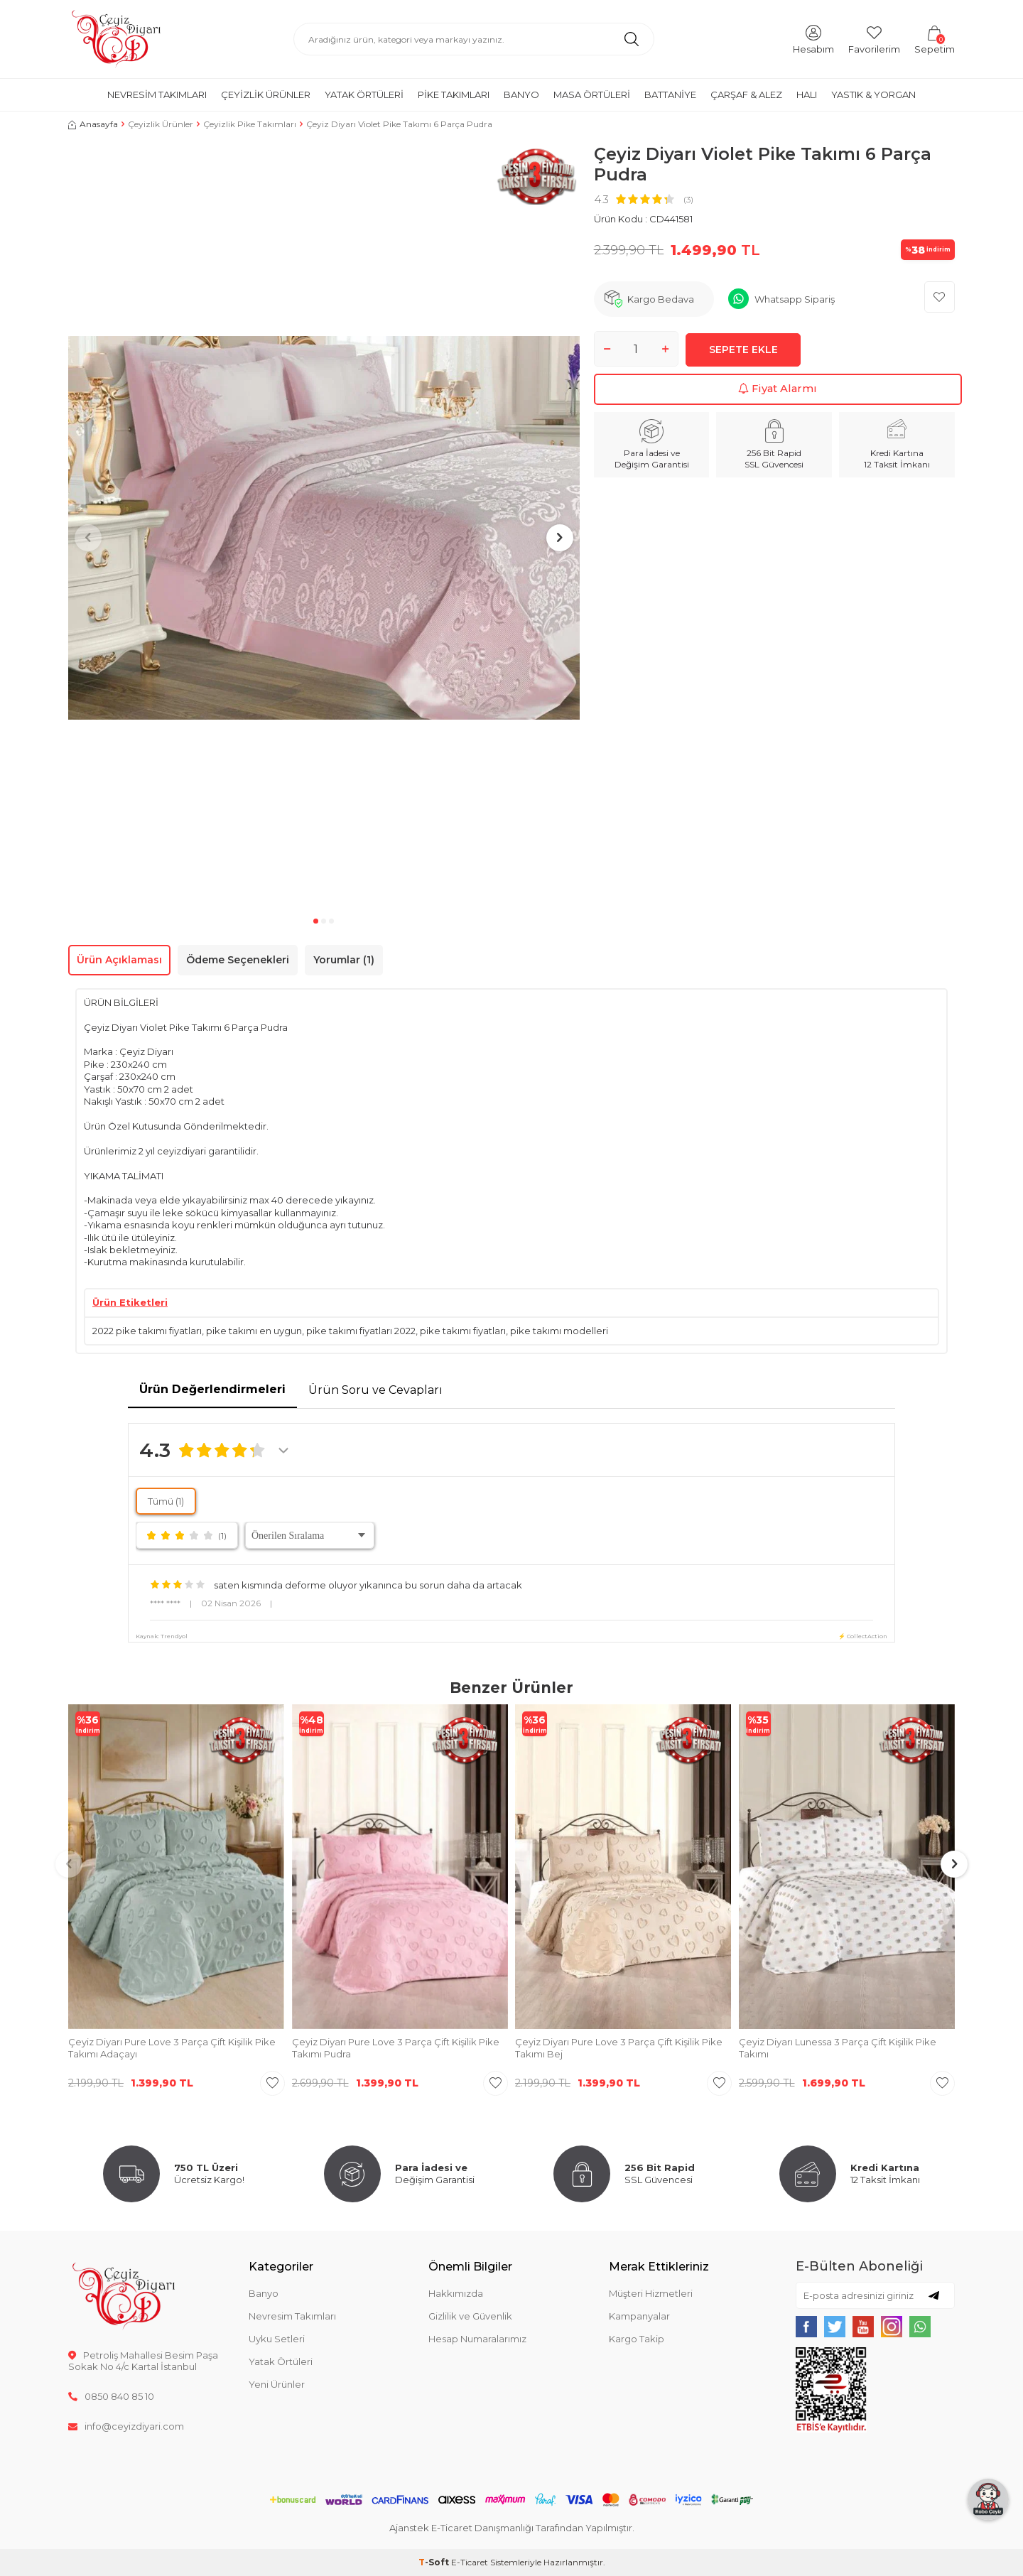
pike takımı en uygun (254, 1330)
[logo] (116, 39)
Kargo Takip (636, 2338)
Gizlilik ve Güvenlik (470, 2316)
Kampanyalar (639, 2316)
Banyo (521, 94)
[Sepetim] (934, 38)
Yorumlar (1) (343, 959)
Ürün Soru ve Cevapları (375, 1390)
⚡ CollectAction (862, 1636)
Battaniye (670, 94)
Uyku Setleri (277, 2338)
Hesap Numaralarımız (477, 2338)
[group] (324, 527)
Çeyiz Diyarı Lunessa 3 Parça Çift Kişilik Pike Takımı (837, 2048)
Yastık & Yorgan (873, 94)
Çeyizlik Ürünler (265, 94)
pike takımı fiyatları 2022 (361, 1330)
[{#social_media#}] (806, 2326)
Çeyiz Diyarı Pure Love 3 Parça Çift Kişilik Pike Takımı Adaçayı (172, 2048)
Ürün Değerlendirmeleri (212, 1389)
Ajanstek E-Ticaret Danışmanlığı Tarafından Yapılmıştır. (511, 2527)
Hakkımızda (455, 2293)
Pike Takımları (453, 94)
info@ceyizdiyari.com (126, 2426)
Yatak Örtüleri (364, 94)
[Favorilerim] (874, 38)
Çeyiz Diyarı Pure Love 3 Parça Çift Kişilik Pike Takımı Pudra (395, 2048)
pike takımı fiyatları (463, 1330)
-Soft (434, 2562)
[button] (315, 921)
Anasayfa (93, 124)
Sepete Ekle (743, 348)
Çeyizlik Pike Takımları (249, 124)
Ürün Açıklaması (119, 959)
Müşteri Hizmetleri (651, 2293)
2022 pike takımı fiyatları (147, 1330)
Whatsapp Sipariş (794, 299)
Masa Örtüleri (591, 94)
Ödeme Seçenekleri (237, 959)
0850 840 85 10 (111, 2396)
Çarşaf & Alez (746, 94)
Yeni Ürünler (277, 2384)
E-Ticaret (469, 2562)
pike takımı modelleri (559, 1330)
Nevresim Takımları (157, 94)
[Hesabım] (813, 38)
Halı (806, 94)
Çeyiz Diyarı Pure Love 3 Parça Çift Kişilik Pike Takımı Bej (618, 2048)
